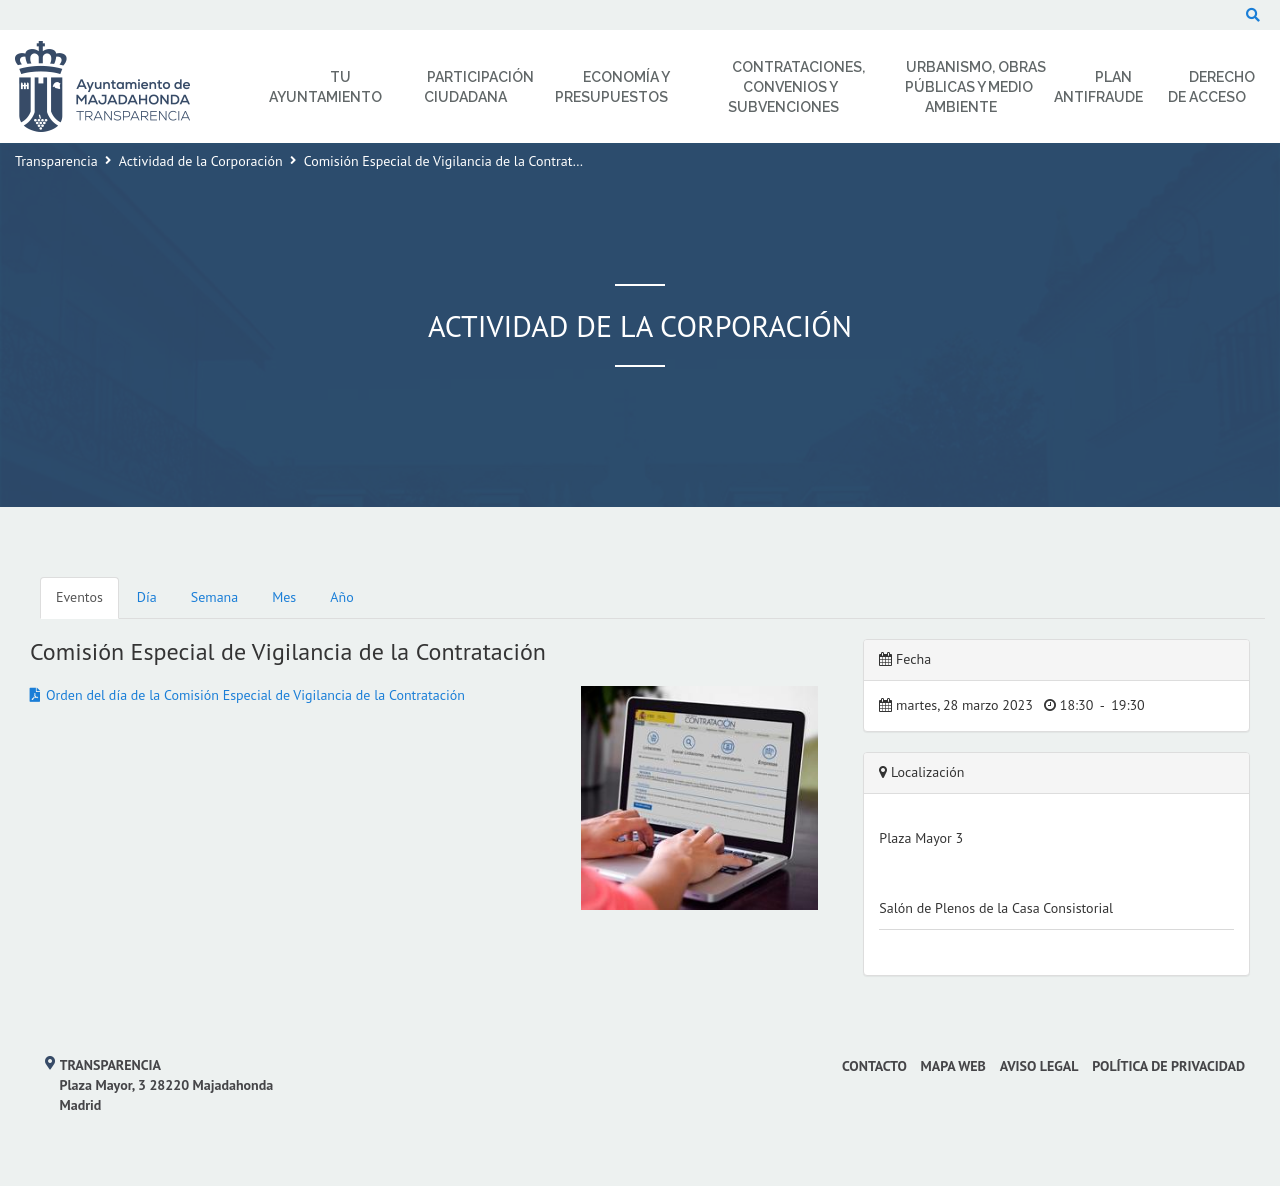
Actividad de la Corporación (201, 161)
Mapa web (953, 1066)
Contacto (874, 1066)
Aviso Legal (1039, 1066)
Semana (214, 597)
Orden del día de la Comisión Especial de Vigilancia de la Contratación (255, 695)
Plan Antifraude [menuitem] (1098, 87)
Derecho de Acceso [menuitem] (1211, 87)
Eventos (79, 597)
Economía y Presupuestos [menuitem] (612, 87)
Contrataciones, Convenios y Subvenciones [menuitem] (796, 87)
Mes (284, 597)
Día (147, 597)
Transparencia (56, 161)
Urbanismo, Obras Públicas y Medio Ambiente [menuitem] (976, 87)
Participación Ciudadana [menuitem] (479, 87)
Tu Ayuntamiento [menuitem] (325, 87)
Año (341, 597)
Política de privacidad (1168, 1066)
